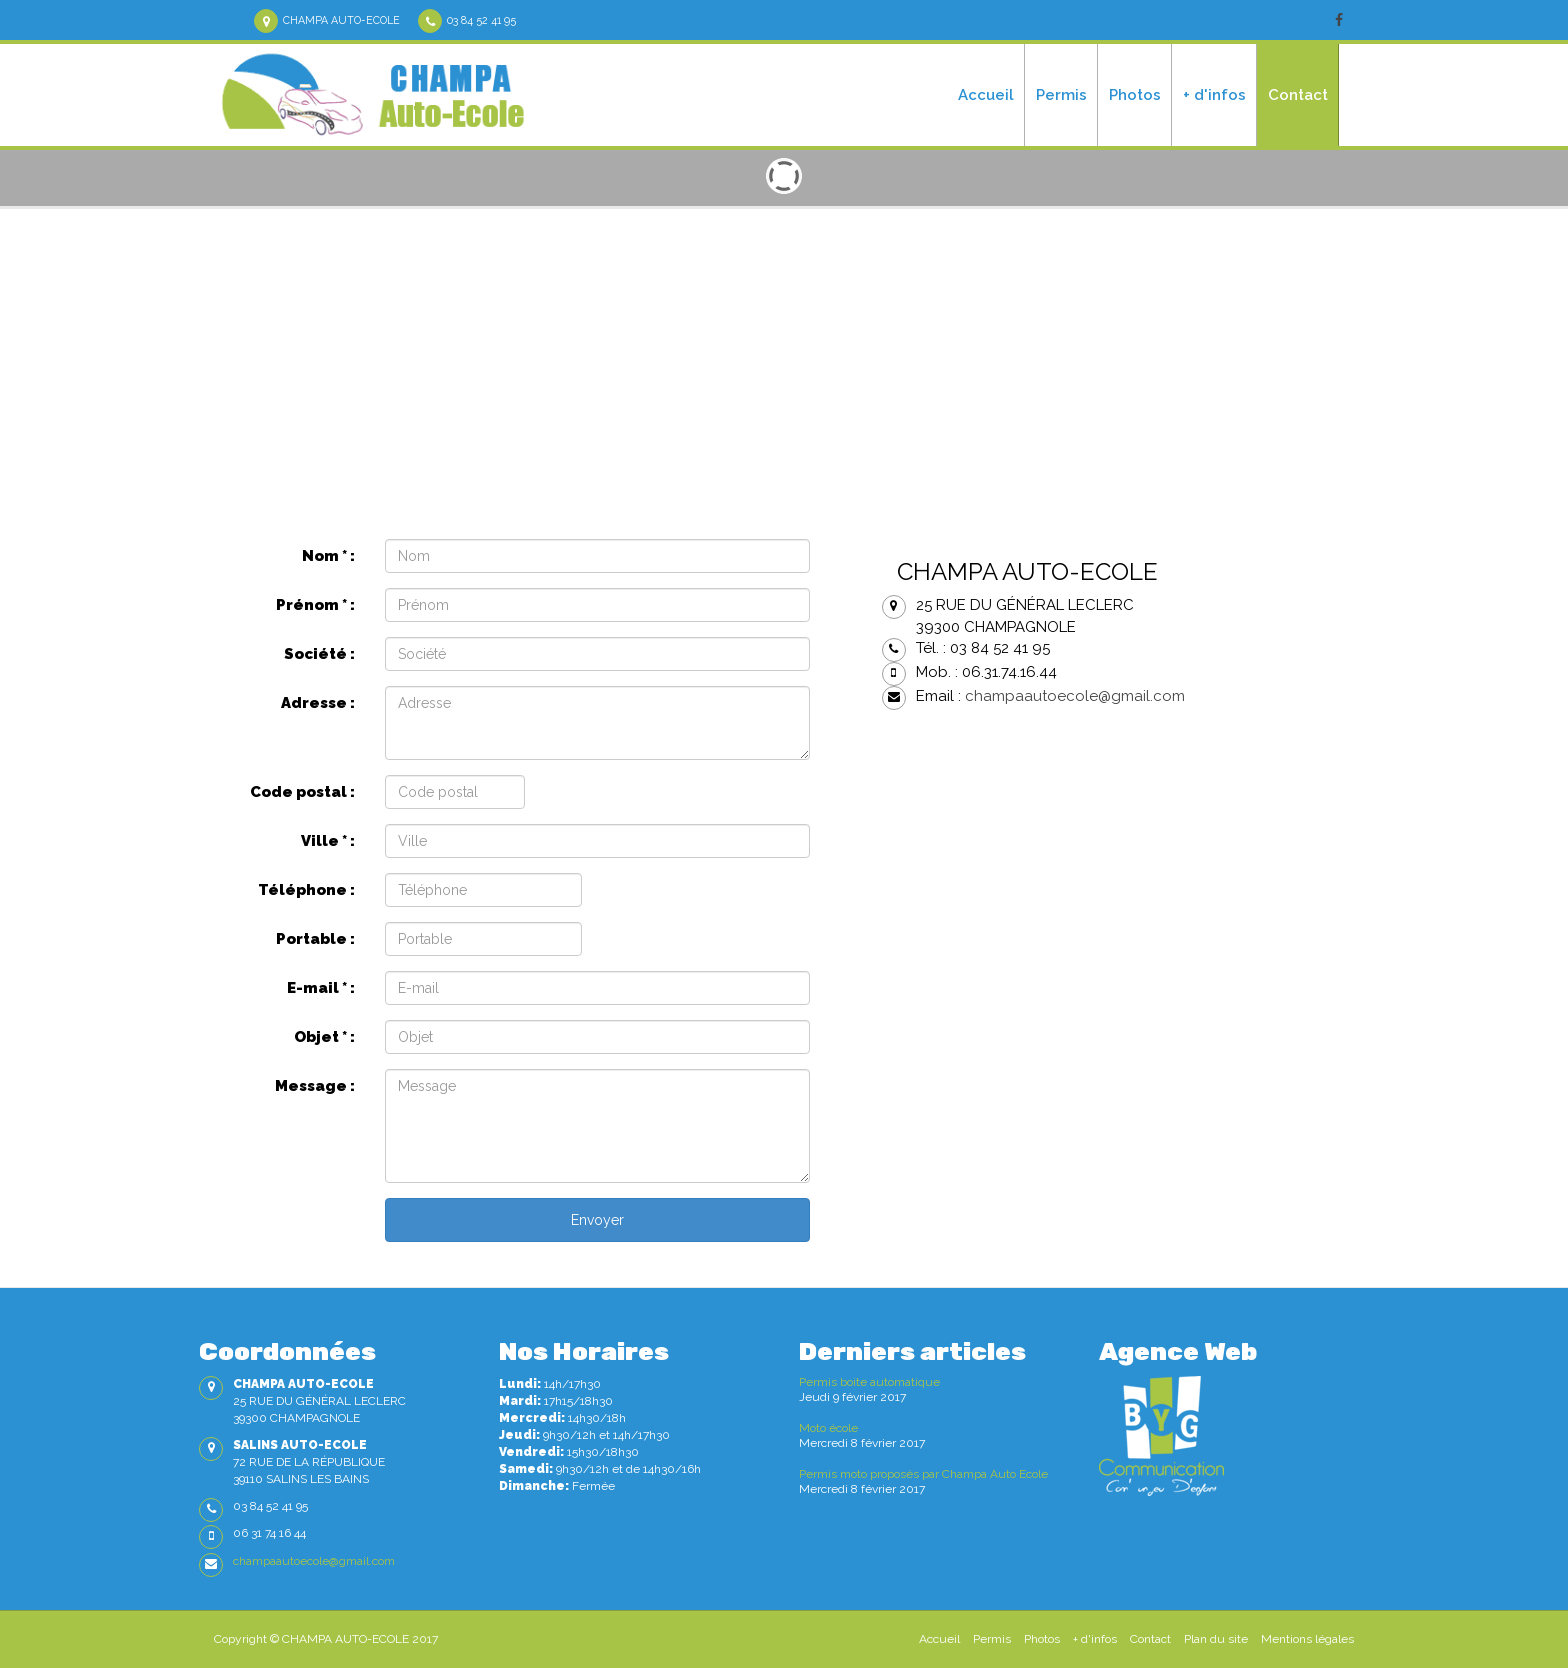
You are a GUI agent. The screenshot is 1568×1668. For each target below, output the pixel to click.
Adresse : (318, 703)
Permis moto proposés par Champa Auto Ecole (923, 1474)
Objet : (324, 1037)
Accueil (986, 95)
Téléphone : (306, 890)
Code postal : (302, 792)
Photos (1135, 95)
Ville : (328, 841)
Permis (1061, 95)
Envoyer (597, 1220)
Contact (1298, 95)
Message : (315, 1086)
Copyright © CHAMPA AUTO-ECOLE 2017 (326, 1639)
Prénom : (315, 605)
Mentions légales (1307, 1639)
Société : (319, 654)
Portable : (315, 939)
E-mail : (321, 988)
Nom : (328, 556)
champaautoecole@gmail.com (1075, 696)
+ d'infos (1214, 95)
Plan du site (1216, 1639)
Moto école (828, 1428)
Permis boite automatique (869, 1382)
